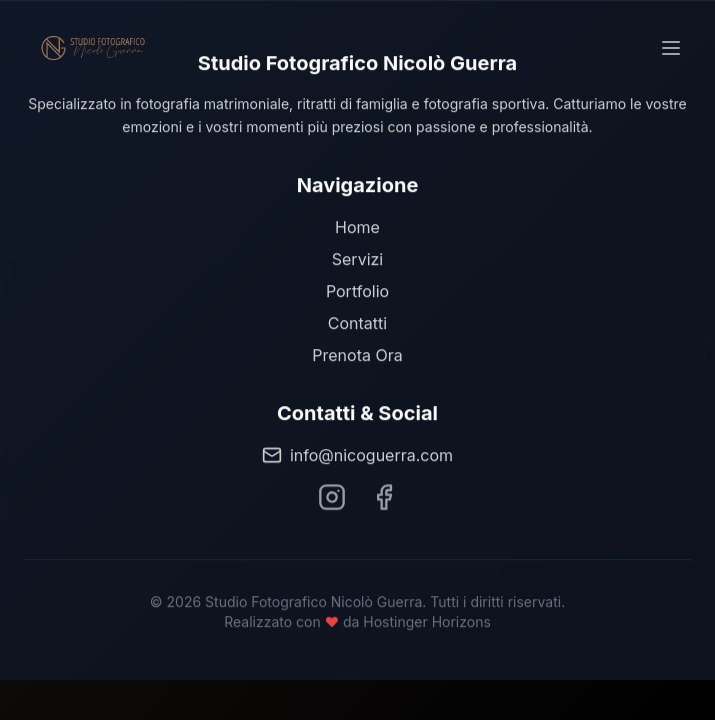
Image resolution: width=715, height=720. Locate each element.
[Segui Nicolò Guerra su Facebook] (384, 497)
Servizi (357, 259)
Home (357, 227)
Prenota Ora (357, 355)
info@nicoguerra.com (357, 455)
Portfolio (357, 291)
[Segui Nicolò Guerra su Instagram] (332, 497)
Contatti (357, 323)
